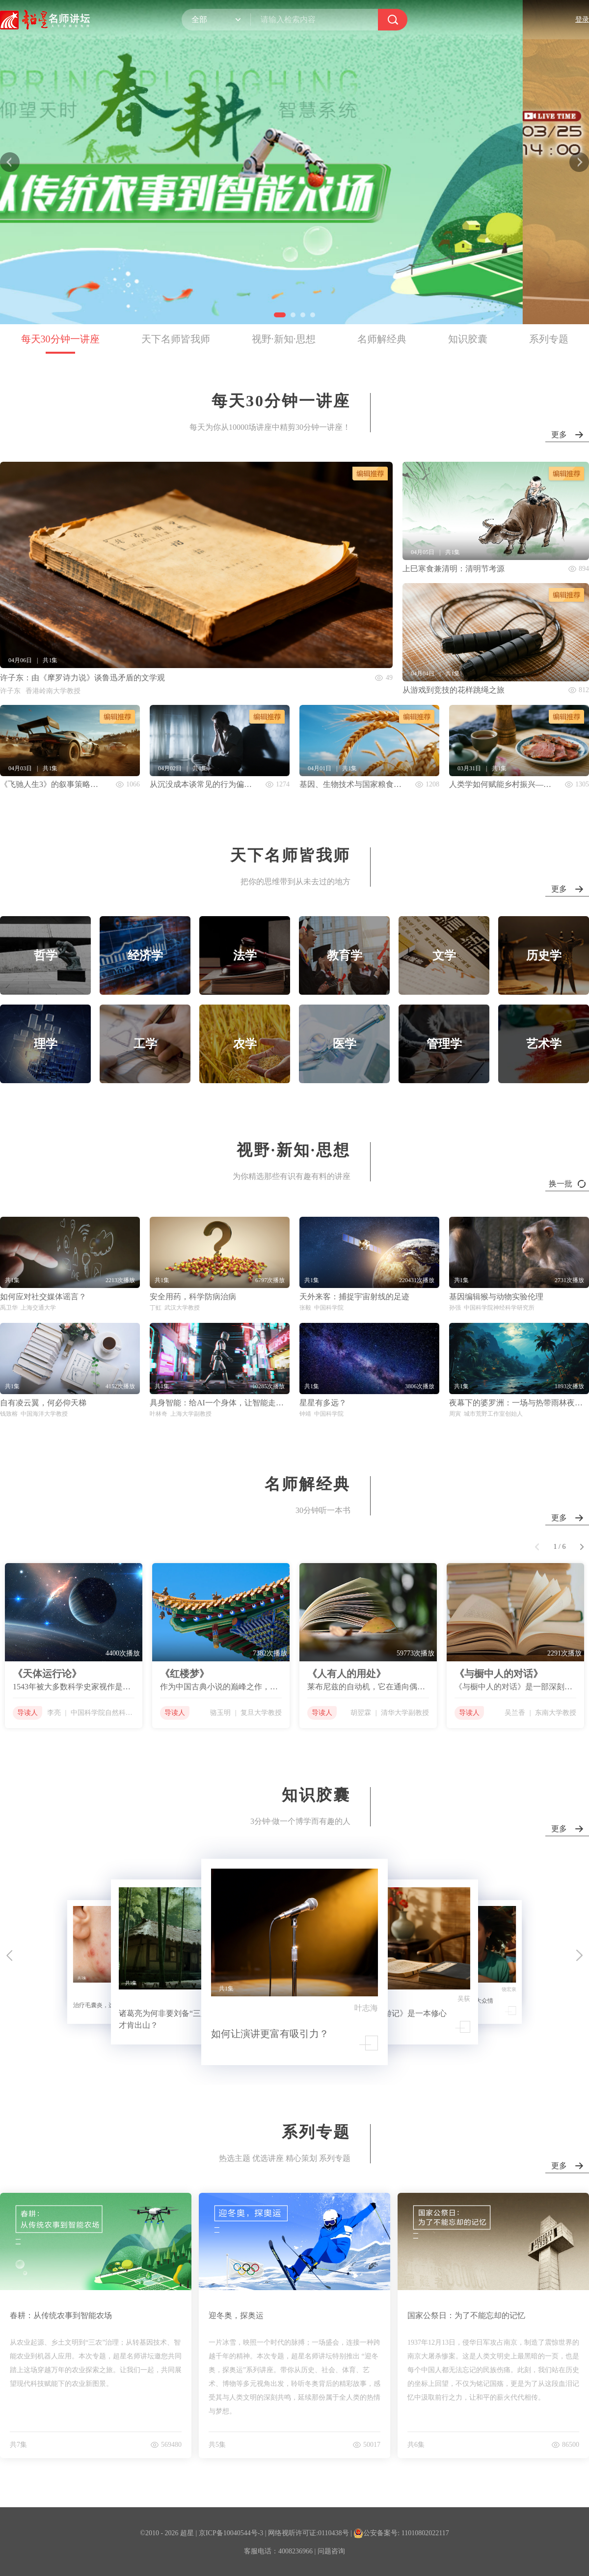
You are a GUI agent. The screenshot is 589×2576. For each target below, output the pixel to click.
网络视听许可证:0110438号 (308, 2533)
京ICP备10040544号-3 (231, 2533)
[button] (276, 314)
